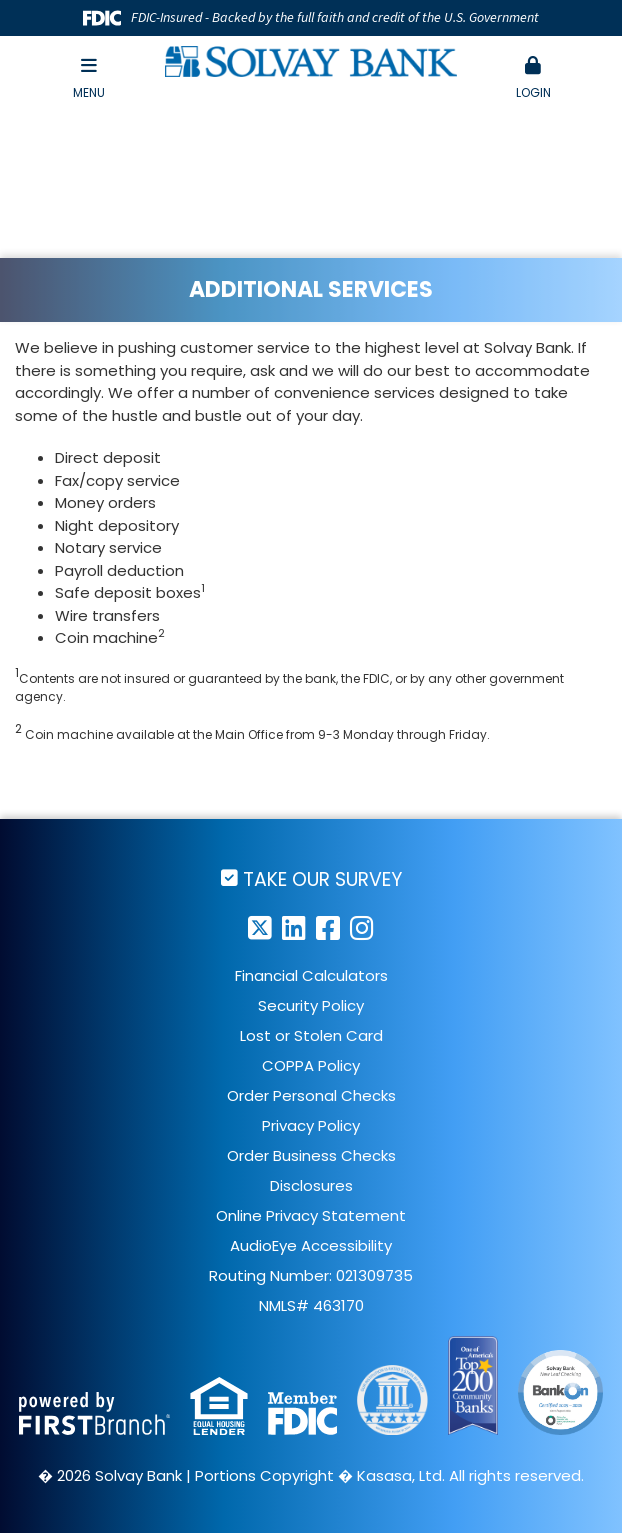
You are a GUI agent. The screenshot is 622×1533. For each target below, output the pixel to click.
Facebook (328, 927)
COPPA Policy (311, 1065)
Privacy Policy (311, 1125)
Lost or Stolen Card (311, 1035)
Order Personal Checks (311, 1095)
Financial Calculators (311, 975)
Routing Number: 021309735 (311, 1275)
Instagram (362, 927)
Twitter (260, 927)
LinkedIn (294, 927)
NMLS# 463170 (311, 1305)
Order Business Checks (311, 1155)
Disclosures (311, 1185)
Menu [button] (89, 78)
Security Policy (311, 1005)
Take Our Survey (322, 878)
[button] (533, 79)
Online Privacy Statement (311, 1215)
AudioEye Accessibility (311, 1245)
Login (533, 78)
